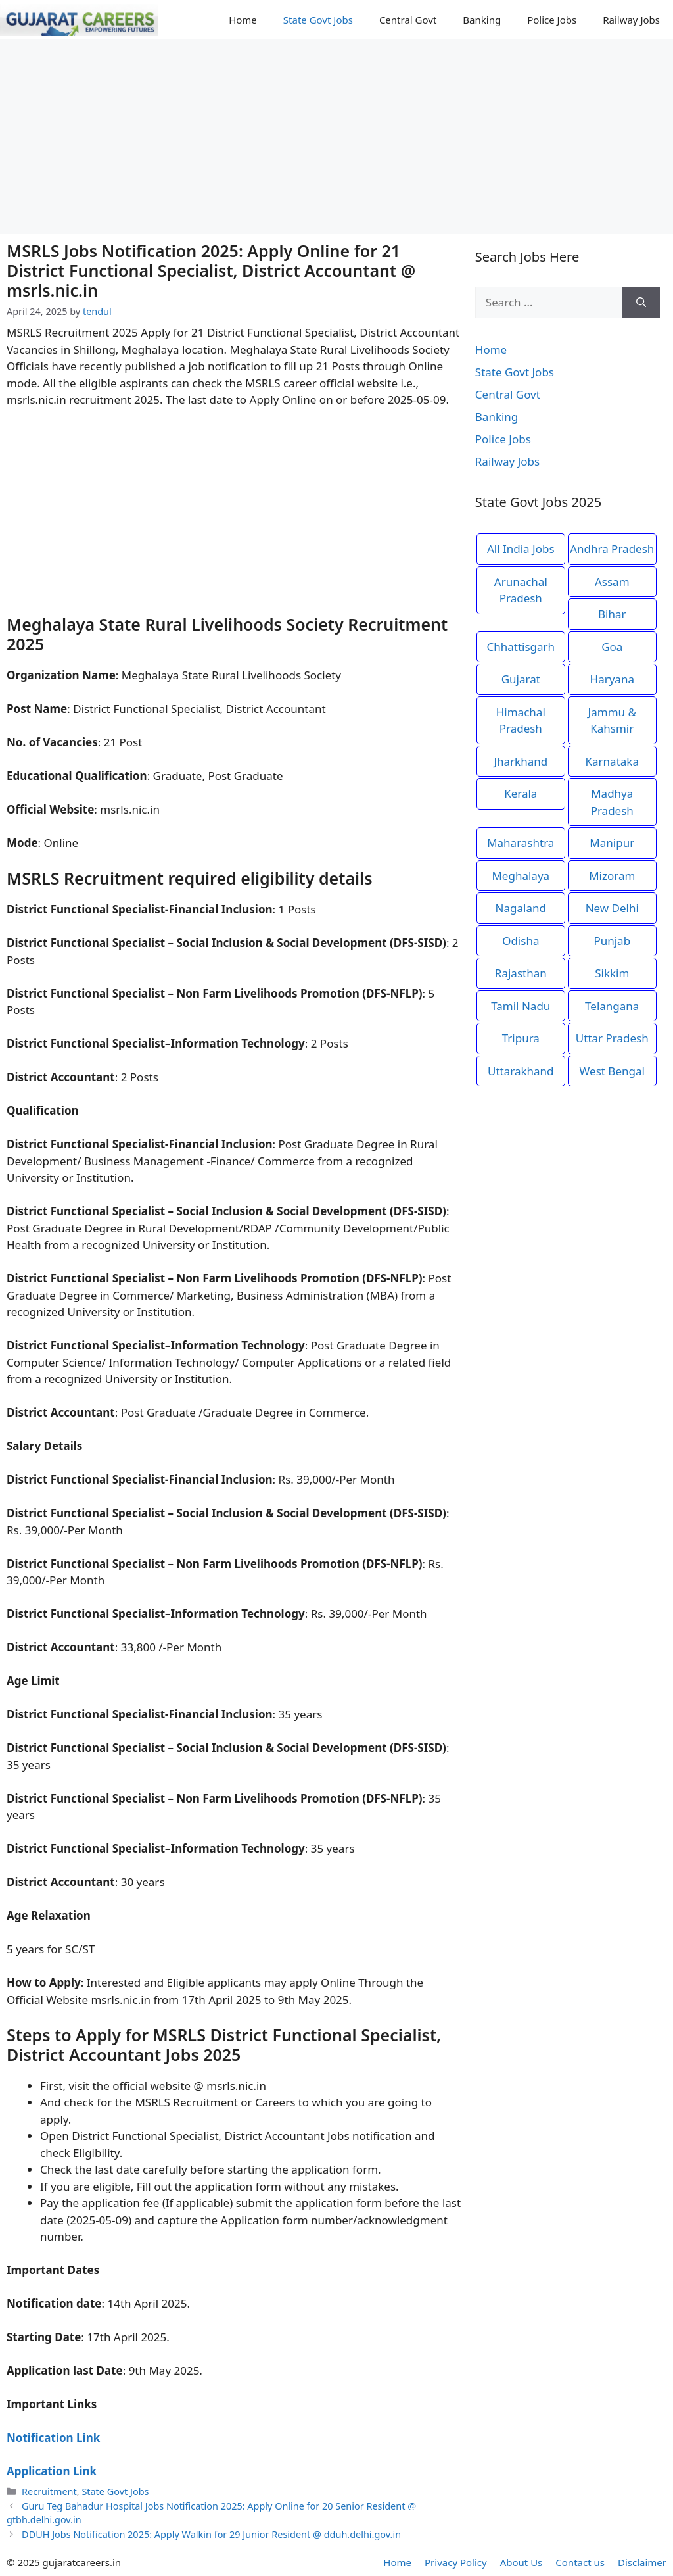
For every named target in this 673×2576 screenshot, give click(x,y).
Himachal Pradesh (520, 720)
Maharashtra (520, 842)
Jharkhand (520, 761)
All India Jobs (521, 548)
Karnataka (612, 761)
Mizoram (612, 875)
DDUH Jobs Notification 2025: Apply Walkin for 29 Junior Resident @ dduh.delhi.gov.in (211, 2534)
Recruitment (49, 2491)
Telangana (612, 1005)
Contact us (580, 2562)
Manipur (612, 842)
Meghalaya (520, 875)
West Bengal (612, 1071)
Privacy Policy (456, 2562)
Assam (612, 581)
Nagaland (521, 907)
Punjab (611, 940)
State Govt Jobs (318, 19)
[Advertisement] (336, 137)
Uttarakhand (521, 1071)
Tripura (521, 1038)
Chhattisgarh (520, 646)
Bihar (612, 613)
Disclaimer (642, 2562)
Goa (611, 646)
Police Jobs (551, 19)
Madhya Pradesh (612, 802)
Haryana (612, 679)
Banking (482, 19)
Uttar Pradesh (612, 1038)
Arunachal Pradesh (520, 590)
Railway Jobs (631, 19)
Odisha (520, 940)
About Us (521, 2562)
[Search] (641, 302)
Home (243, 19)
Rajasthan (521, 973)
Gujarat (520, 679)
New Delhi (612, 907)
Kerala (520, 793)
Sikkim (612, 973)
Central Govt (407, 19)
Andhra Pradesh (612, 548)
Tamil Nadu (520, 1005)
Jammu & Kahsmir (612, 720)
